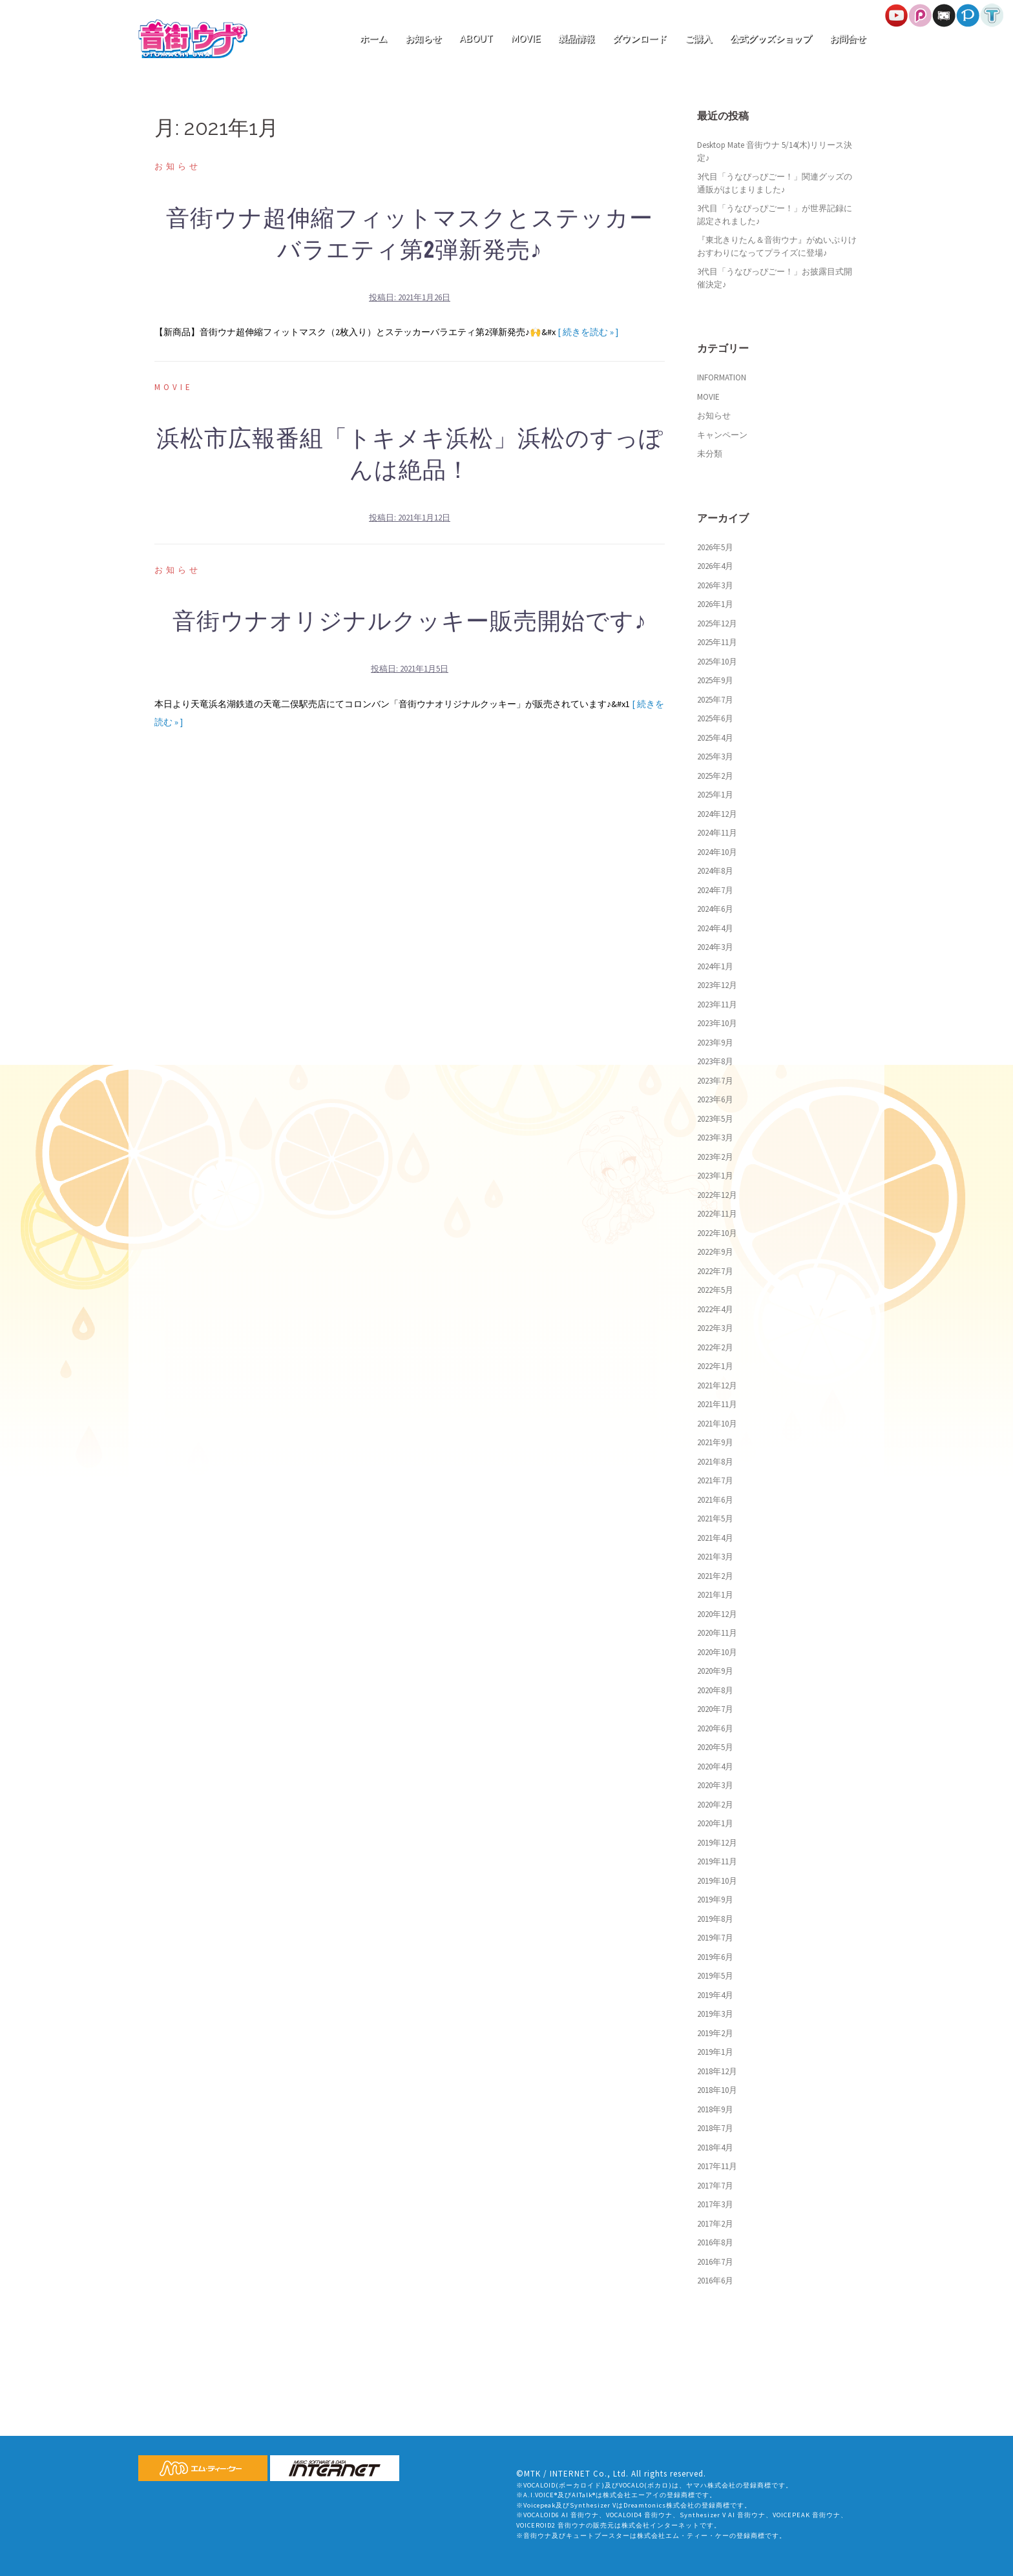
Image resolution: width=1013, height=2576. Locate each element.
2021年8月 (715, 1461)
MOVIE (525, 39)
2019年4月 (715, 1995)
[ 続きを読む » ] (588, 332)
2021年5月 (715, 1518)
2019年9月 (715, 1899)
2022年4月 (715, 1309)
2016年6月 (715, 2280)
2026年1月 (715, 604)
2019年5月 (715, 1975)
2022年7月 (715, 1271)
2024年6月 (715, 908)
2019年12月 (717, 1842)
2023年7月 (715, 1080)
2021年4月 (715, 1537)
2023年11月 (717, 1004)
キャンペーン (722, 434)
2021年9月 (715, 1442)
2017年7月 (715, 2185)
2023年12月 (717, 985)
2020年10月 (717, 1652)
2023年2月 (715, 1156)
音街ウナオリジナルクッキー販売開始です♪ (409, 621)
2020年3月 (715, 1785)
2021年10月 (717, 1423)
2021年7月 (715, 1480)
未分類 (709, 453)
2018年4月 (715, 2147)
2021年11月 (717, 1404)
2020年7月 (715, 1709)
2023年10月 (717, 1023)
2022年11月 (717, 1213)
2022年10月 (717, 1233)
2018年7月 (715, 2128)
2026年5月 (715, 547)
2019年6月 (715, 1957)
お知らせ (423, 39)
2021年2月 (715, 1576)
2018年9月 (715, 2109)
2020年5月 (715, 1747)
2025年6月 (715, 718)
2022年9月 (715, 1251)
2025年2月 (715, 775)
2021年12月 (717, 1385)
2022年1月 (715, 1366)
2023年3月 (715, 1137)
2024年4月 (715, 928)
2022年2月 (715, 1347)
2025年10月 (717, 661)
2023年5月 (715, 1118)
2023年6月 (715, 1099)
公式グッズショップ (770, 39)
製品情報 (576, 39)
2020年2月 (715, 1804)
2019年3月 (715, 2013)
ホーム (373, 39)
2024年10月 (717, 852)
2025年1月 (715, 794)
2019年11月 (717, 1861)
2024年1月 (715, 966)
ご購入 (698, 39)
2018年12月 (717, 2071)
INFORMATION (721, 377)
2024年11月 (717, 832)
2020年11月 (717, 1632)
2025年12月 (717, 623)
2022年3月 (715, 1328)
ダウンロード (639, 39)
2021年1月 (715, 1594)
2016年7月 (715, 2261)
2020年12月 (717, 1614)
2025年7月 (715, 699)
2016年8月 (715, 2242)
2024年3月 (715, 947)
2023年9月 (715, 1042)
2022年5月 (715, 1289)
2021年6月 (715, 1499)
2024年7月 (715, 890)
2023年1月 (715, 1175)
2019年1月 (715, 2051)
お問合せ (848, 39)
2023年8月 (715, 1061)
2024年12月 (717, 814)
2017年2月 (715, 2223)
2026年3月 (715, 585)
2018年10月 (717, 2090)
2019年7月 (715, 1937)
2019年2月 (715, 2033)
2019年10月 (717, 1880)
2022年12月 (717, 1195)
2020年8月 (715, 1690)
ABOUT (476, 39)
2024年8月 (715, 870)
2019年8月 (715, 1918)
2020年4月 (715, 1766)
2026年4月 (715, 566)
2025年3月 (715, 756)
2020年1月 (715, 1823)
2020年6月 (715, 1728)
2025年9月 (715, 680)
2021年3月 (715, 1556)
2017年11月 (717, 2166)
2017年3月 (715, 2204)
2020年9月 (715, 1670)
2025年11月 (717, 642)
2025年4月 (715, 737)
